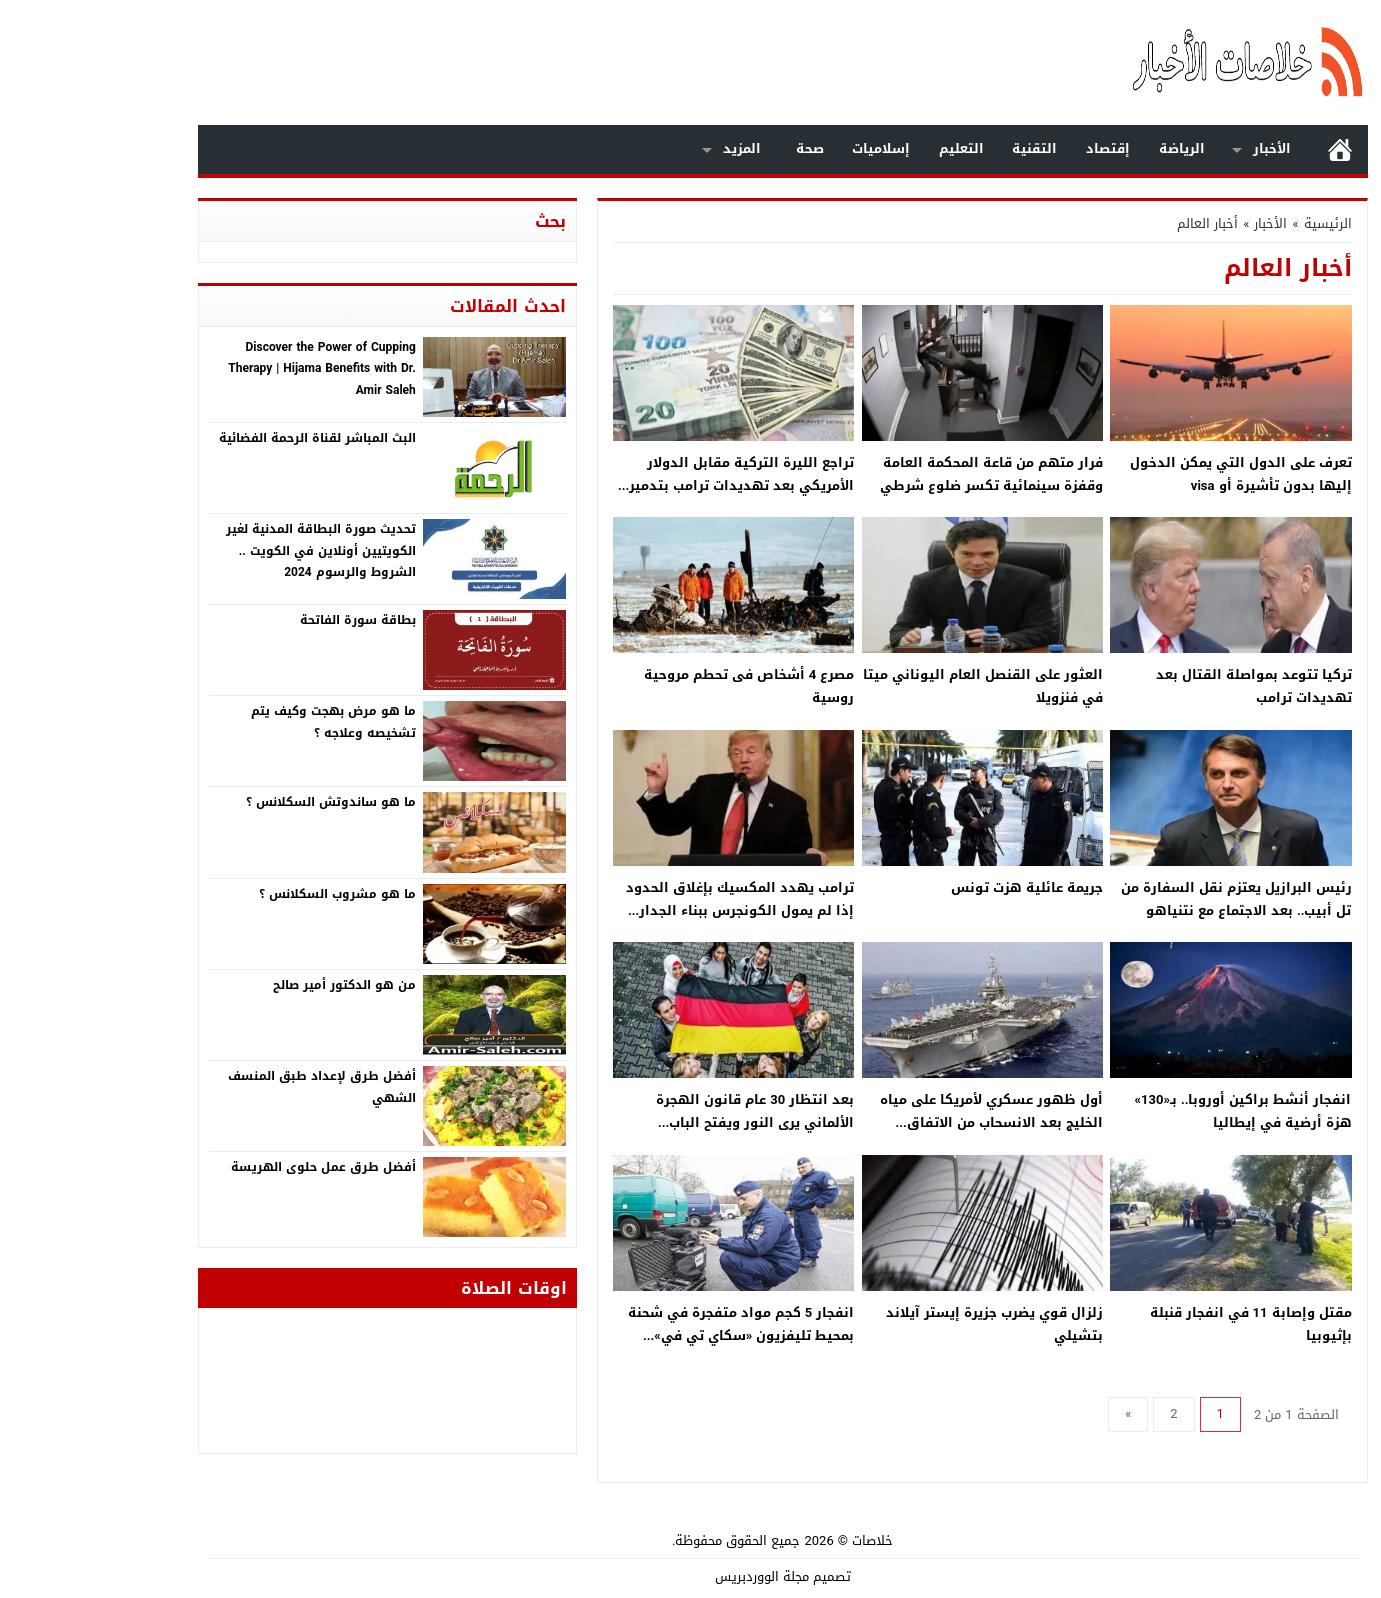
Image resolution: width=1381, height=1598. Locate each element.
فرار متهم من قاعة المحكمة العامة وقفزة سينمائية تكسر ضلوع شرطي (899, 474)
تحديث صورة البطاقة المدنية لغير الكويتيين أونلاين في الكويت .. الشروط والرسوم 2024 (229, 550)
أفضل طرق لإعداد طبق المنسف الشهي (230, 1087)
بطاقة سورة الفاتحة (266, 620)
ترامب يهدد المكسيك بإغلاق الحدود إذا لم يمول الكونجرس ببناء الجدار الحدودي (648, 911)
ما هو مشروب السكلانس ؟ (245, 894)
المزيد (650, 148)
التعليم (869, 148)
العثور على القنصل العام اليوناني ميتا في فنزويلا (891, 686)
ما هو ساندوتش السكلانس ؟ (239, 802)
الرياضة (1090, 148)
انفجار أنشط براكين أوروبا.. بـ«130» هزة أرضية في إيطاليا (1151, 1111)
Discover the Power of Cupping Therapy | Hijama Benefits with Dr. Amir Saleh (229, 368)
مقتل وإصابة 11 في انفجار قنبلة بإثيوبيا (1159, 1324)
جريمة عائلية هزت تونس (935, 887)
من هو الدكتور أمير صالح (252, 985)
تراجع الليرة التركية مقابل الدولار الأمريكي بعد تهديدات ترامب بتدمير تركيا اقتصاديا (649, 486)
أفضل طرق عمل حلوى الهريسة (231, 1167)
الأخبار (1180, 148)
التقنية (942, 148)
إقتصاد (1016, 148)
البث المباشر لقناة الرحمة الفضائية (225, 438)
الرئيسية (1248, 149)
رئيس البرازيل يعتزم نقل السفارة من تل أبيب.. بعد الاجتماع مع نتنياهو (1144, 899)
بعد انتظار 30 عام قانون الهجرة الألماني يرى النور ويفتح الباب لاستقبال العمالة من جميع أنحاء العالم (643, 1123)
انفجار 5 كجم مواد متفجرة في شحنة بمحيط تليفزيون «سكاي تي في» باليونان (649, 1336)
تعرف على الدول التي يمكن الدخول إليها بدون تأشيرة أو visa (1149, 474)
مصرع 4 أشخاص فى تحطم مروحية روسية (657, 686)
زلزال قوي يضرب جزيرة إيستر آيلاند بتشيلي (902, 1324)
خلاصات (780, 1540)
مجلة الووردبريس (670, 1576)
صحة (718, 148)
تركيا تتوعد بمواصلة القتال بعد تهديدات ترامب (1162, 686)
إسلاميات (789, 148)
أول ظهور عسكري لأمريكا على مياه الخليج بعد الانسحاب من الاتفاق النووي (899, 1123)
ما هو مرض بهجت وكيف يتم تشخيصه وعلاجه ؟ (241, 722)
